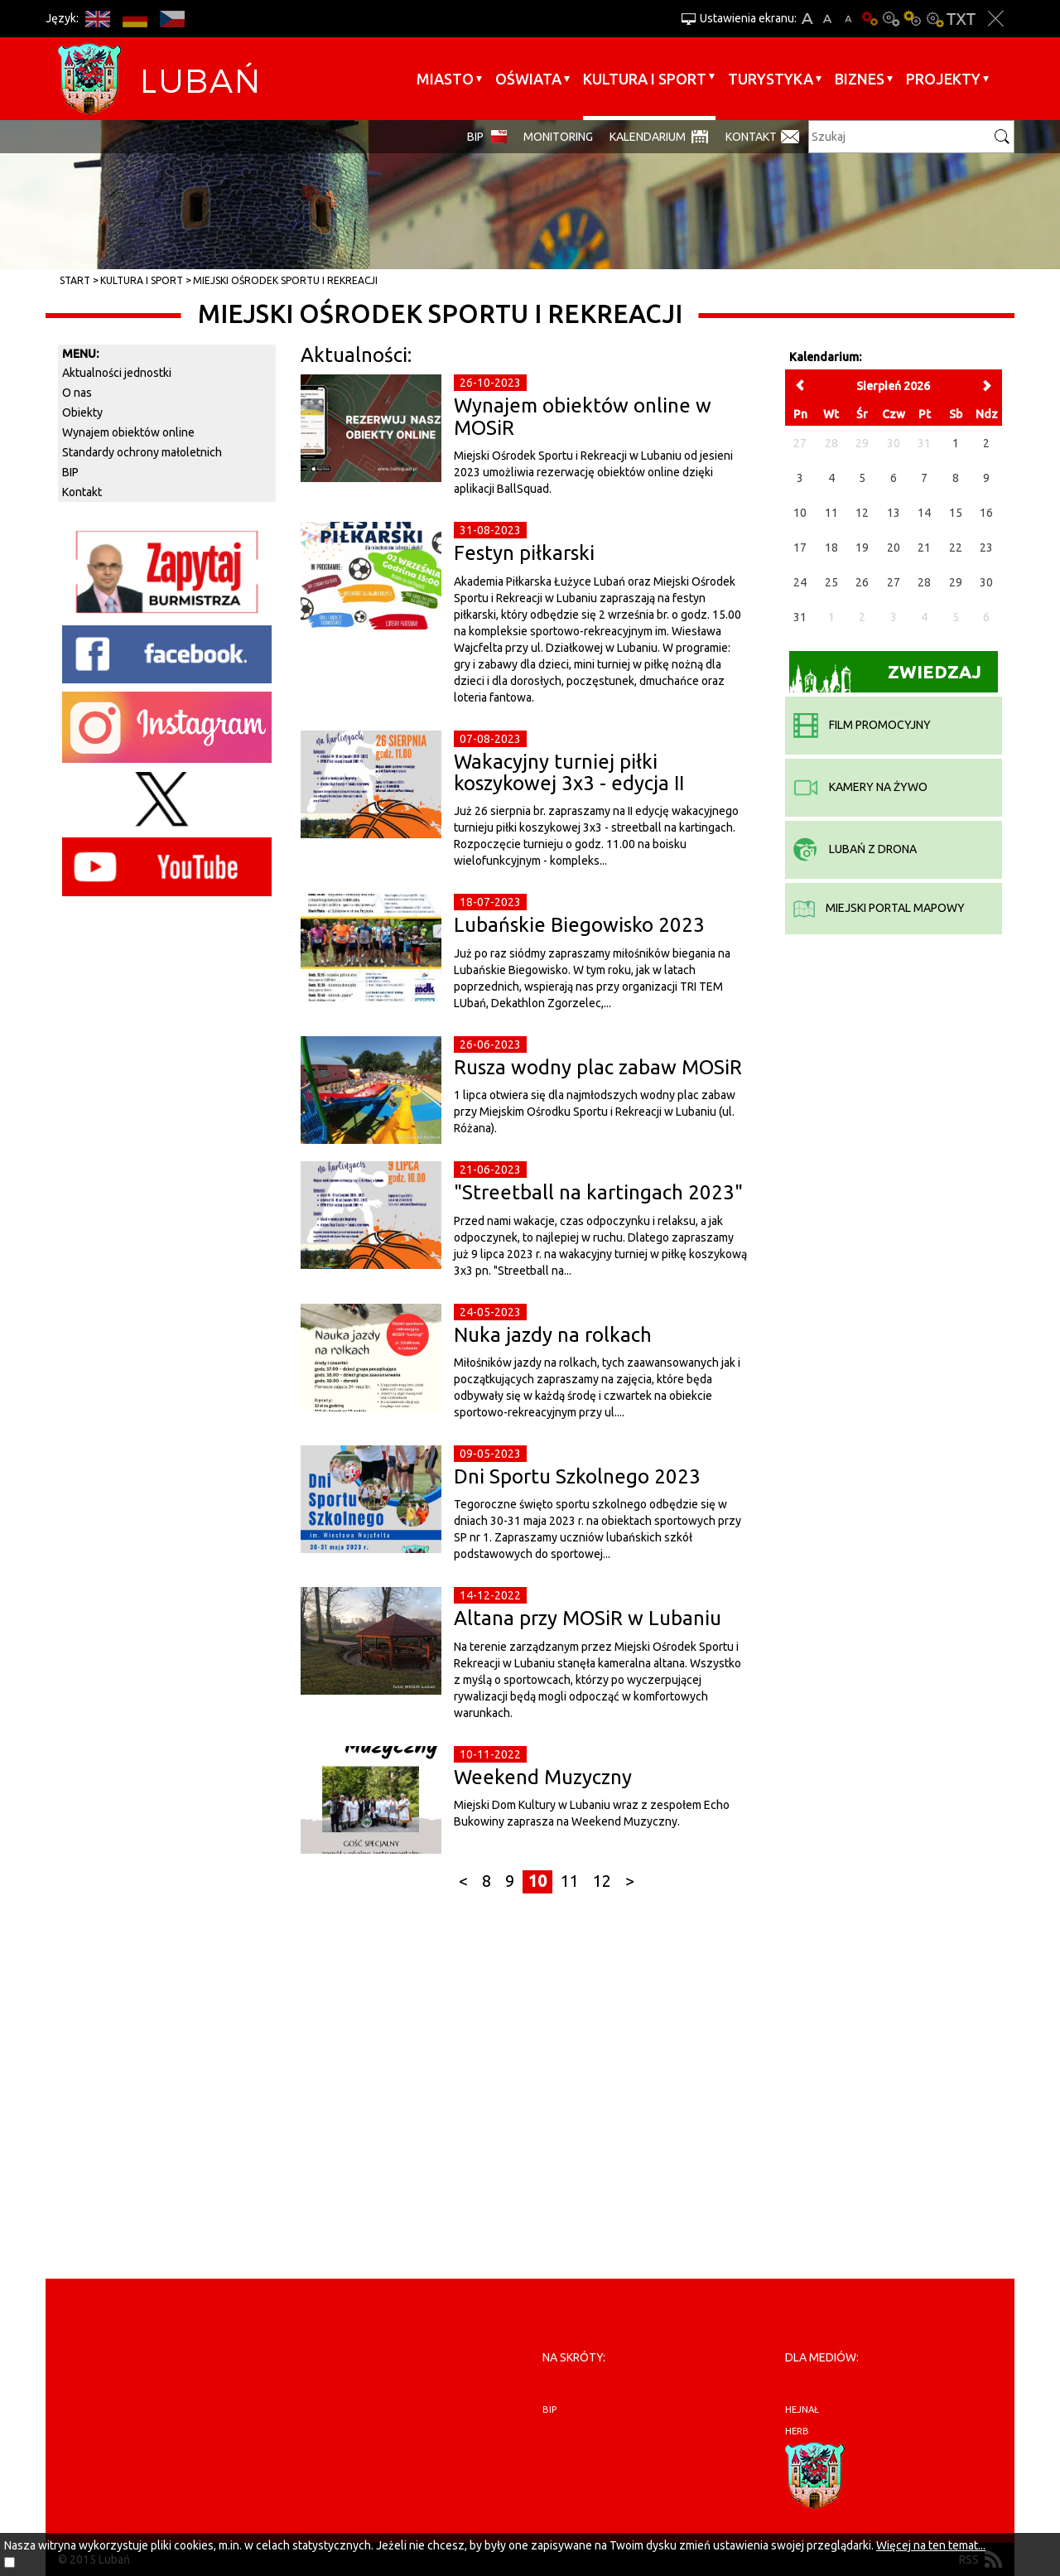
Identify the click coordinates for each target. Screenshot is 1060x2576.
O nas (77, 392)
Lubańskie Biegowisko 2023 (579, 925)
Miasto (445, 78)
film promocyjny (862, 724)
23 (986, 547)
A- (848, 18)
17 (800, 547)
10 (537, 1881)
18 (831, 547)
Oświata (528, 78)
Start (75, 280)
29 (955, 582)
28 (924, 582)
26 (862, 582)
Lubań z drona (855, 849)
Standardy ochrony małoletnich (142, 452)
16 (986, 512)
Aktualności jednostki (116, 372)
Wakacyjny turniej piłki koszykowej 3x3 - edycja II (569, 772)
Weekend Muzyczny (543, 1777)
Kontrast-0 (891, 18)
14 (924, 512)
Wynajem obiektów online (128, 432)
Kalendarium (648, 136)
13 (893, 512)
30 (986, 582)
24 (800, 582)
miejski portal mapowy (879, 907)
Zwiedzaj (885, 677)
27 (893, 582)
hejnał (802, 2409)
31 (800, 617)
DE (134, 18)
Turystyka (770, 78)
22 (955, 547)
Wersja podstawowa (869, 18)
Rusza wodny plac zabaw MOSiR (598, 1067)
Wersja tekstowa (961, 18)
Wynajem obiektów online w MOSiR (582, 416)
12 (602, 1881)
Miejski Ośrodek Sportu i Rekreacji (285, 280)
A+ (807, 18)
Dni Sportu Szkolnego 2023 (577, 1476)
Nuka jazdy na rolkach (553, 1335)
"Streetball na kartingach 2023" (598, 1192)
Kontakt (751, 136)
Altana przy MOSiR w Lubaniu (587, 1618)
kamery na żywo (860, 787)
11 (570, 1881)
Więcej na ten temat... (930, 2545)
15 (955, 512)
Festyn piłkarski (524, 553)
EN (97, 18)
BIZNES (859, 78)
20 (893, 547)
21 (924, 547)
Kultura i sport (644, 78)
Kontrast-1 (912, 18)
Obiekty (82, 412)
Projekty (943, 78)
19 (862, 547)
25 (831, 582)
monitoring (558, 136)
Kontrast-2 (934, 18)
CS (171, 18)
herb (797, 2431)
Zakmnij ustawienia (995, 18)
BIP (475, 136)
